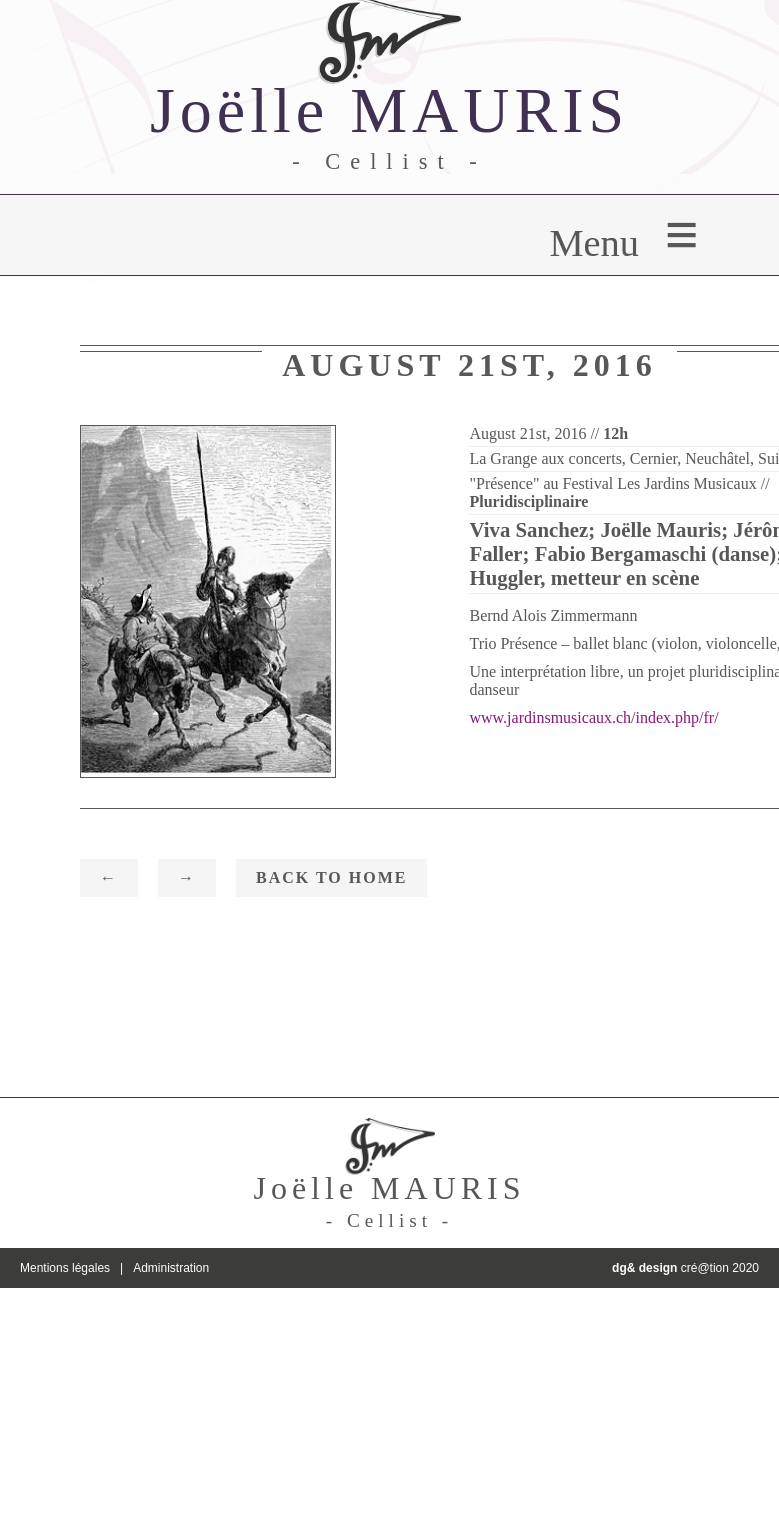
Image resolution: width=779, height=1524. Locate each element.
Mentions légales (65, 1268)
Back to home (331, 877)
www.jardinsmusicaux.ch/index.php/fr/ (593, 717)
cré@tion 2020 (685, 1268)
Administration (171, 1268)
